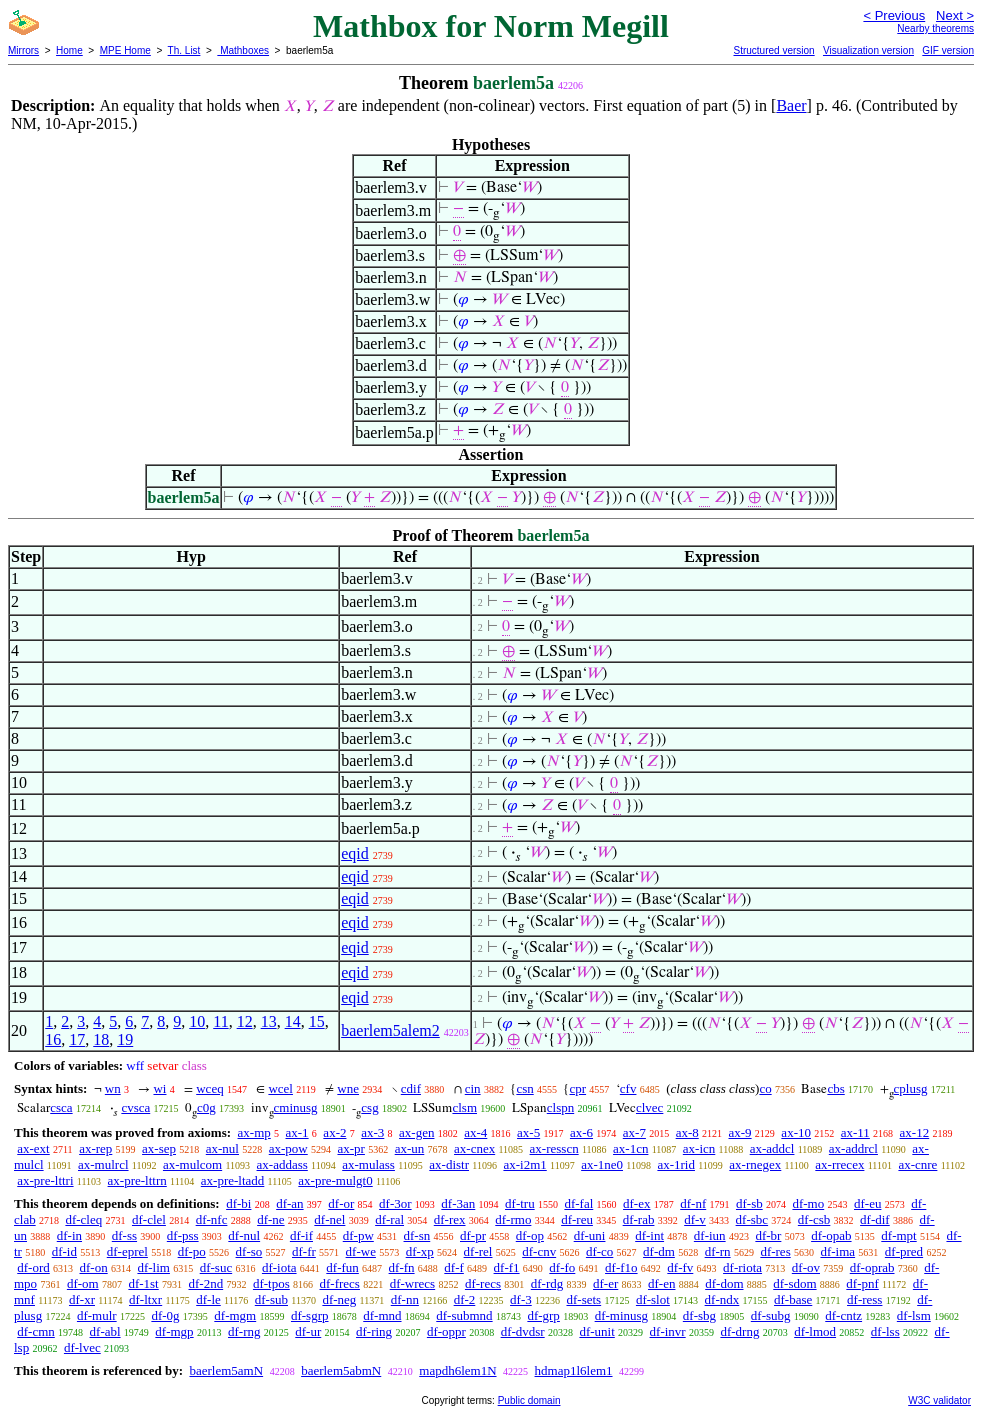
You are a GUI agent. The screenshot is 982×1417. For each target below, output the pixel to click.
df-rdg (547, 1283)
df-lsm (914, 1315)
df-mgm (235, 1315)
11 (220, 1021)
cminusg (296, 1107)
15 (317, 1021)
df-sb (749, 1203)
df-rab (639, 1219)
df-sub (271, 1299)
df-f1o (621, 1267)
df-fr (304, 1251)
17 (77, 1039)
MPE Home (125, 50)
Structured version (773, 50)
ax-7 (634, 1132)
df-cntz (843, 1315)
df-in (69, 1235)
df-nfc (212, 1219)
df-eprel (127, 1251)
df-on (94, 1267)
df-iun (710, 1235)
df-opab (831, 1235)
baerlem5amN (226, 1370)
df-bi (238, 1203)
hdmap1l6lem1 (574, 1370)
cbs (835, 1088)
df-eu (867, 1203)
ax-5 (528, 1132)
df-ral (389, 1219)
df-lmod (815, 1331)
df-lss (885, 1331)
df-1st (143, 1283)
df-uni (590, 1235)
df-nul (244, 1235)
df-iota (279, 1267)
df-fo (562, 1267)
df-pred (904, 1251)
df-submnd (464, 1315)
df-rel (478, 1251)
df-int (649, 1235)
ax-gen (416, 1132)
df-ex (636, 1203)
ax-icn (699, 1148)
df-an (289, 1203)
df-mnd (382, 1315)
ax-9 (740, 1132)
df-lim (153, 1267)
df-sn (417, 1235)
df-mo (808, 1203)
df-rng (244, 1331)
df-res (775, 1251)
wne (348, 1088)
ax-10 (796, 1132)
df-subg (771, 1315)
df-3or (395, 1203)
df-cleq (83, 1219)
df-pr (473, 1235)
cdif (411, 1088)
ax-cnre (917, 1164)
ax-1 (297, 1132)
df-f (454, 1267)
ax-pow (288, 1148)
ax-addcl (772, 1148)
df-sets (583, 1299)
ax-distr (449, 1164)
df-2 (465, 1299)
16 (53, 1039)
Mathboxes (243, 50)
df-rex (450, 1219)
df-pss (183, 1235)
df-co (599, 1251)
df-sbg (699, 1315)
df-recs (483, 1283)
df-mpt (898, 1235)
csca (61, 1107)
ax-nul (222, 1148)
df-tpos (271, 1283)
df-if (301, 1235)
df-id (64, 1251)
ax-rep (95, 1148)
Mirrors (23, 50)
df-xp (420, 1251)
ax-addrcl (853, 1148)
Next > (955, 15)
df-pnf (862, 1283)
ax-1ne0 (602, 1164)
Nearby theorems (935, 28)
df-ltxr (145, 1299)
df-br (768, 1235)
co (765, 1088)
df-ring (374, 1331)
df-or (341, 1203)
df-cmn (36, 1331)
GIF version (948, 50)
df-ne (270, 1219)
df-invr (668, 1331)
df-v (695, 1219)
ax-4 (475, 1132)
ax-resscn (554, 1148)
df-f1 (507, 1267)
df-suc (216, 1267)
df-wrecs (412, 1283)
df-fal (578, 1203)
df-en (661, 1283)
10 (197, 1021)
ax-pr (350, 1148)
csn (524, 1088)
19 (125, 1039)
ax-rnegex (755, 1164)
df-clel (149, 1219)
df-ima (837, 1251)
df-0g (165, 1315)
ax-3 (372, 1132)
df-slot (653, 1299)
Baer (791, 105)
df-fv (680, 1267)
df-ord (33, 1267)
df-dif (875, 1219)
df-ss (124, 1235)
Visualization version (868, 50)
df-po (192, 1251)
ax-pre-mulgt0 (335, 1180)
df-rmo (513, 1219)
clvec (649, 1107)
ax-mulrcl (103, 1164)
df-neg (339, 1299)
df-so (249, 1251)
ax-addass (282, 1164)
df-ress (864, 1299)
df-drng (739, 1331)
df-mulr (97, 1315)
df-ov (806, 1267)
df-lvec (82, 1347)
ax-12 (915, 1132)
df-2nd (206, 1283)
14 (293, 1021)
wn (113, 1088)
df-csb (814, 1219)
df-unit (596, 1331)
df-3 (521, 1299)
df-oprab (872, 1267)
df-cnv (539, 1251)
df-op (530, 1235)
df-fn (402, 1267)
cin (473, 1088)
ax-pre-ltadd (233, 1180)
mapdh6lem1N (457, 1370)
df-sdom (794, 1283)
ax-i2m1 (524, 1164)
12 (245, 1021)
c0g (206, 1107)
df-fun (342, 1267)
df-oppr (446, 1331)
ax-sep (159, 1148)
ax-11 (855, 1132)
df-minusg (621, 1315)
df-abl (105, 1331)
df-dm (659, 1251)
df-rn (718, 1251)
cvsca (135, 1107)
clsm (464, 1107)
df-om (83, 1283)
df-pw (358, 1235)
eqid (355, 853)
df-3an (458, 1203)
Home (69, 50)
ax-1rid (676, 1164)
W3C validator (939, 1400)
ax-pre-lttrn (137, 1180)
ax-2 (334, 1132)
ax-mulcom (192, 1164)
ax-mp (254, 1132)
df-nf (693, 1203)
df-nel (329, 1219)
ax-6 (581, 1132)
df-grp (543, 1315)
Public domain (529, 1400)
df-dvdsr (523, 1331)
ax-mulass (368, 1164)
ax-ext (33, 1148)
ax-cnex (474, 1148)
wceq (209, 1088)
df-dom (724, 1283)
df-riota (742, 1267)
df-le (208, 1299)
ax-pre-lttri (45, 1180)
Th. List (184, 50)
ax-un (410, 1148)
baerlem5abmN (341, 1370)
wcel (280, 1088)
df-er (605, 1283)
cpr (577, 1088)
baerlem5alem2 (390, 1030)
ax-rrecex (839, 1164)
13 (269, 1021)
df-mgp (174, 1331)
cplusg (911, 1088)
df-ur (308, 1331)
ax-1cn (630, 1148)
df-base (793, 1299)
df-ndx (722, 1299)
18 (101, 1039)
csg (369, 1107)
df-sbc (752, 1219)
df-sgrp (310, 1315)
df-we (361, 1251)
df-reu (577, 1219)
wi (159, 1088)
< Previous (894, 15)
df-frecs (340, 1283)
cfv (628, 1088)
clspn (560, 1107)
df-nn (405, 1299)
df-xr (82, 1299)
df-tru (520, 1203)
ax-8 (687, 1132)
